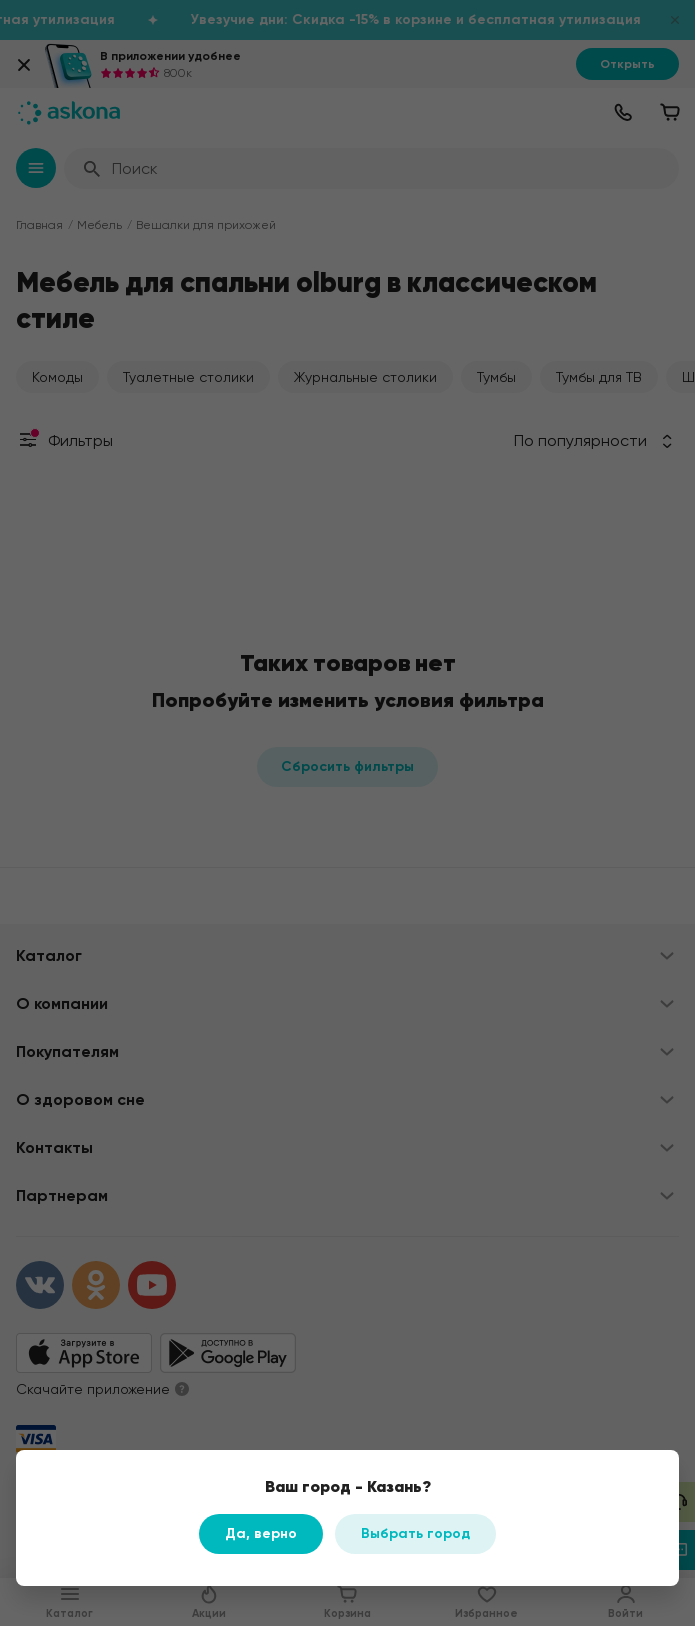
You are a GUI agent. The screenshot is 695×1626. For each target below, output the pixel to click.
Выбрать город (415, 1533)
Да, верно (261, 1533)
